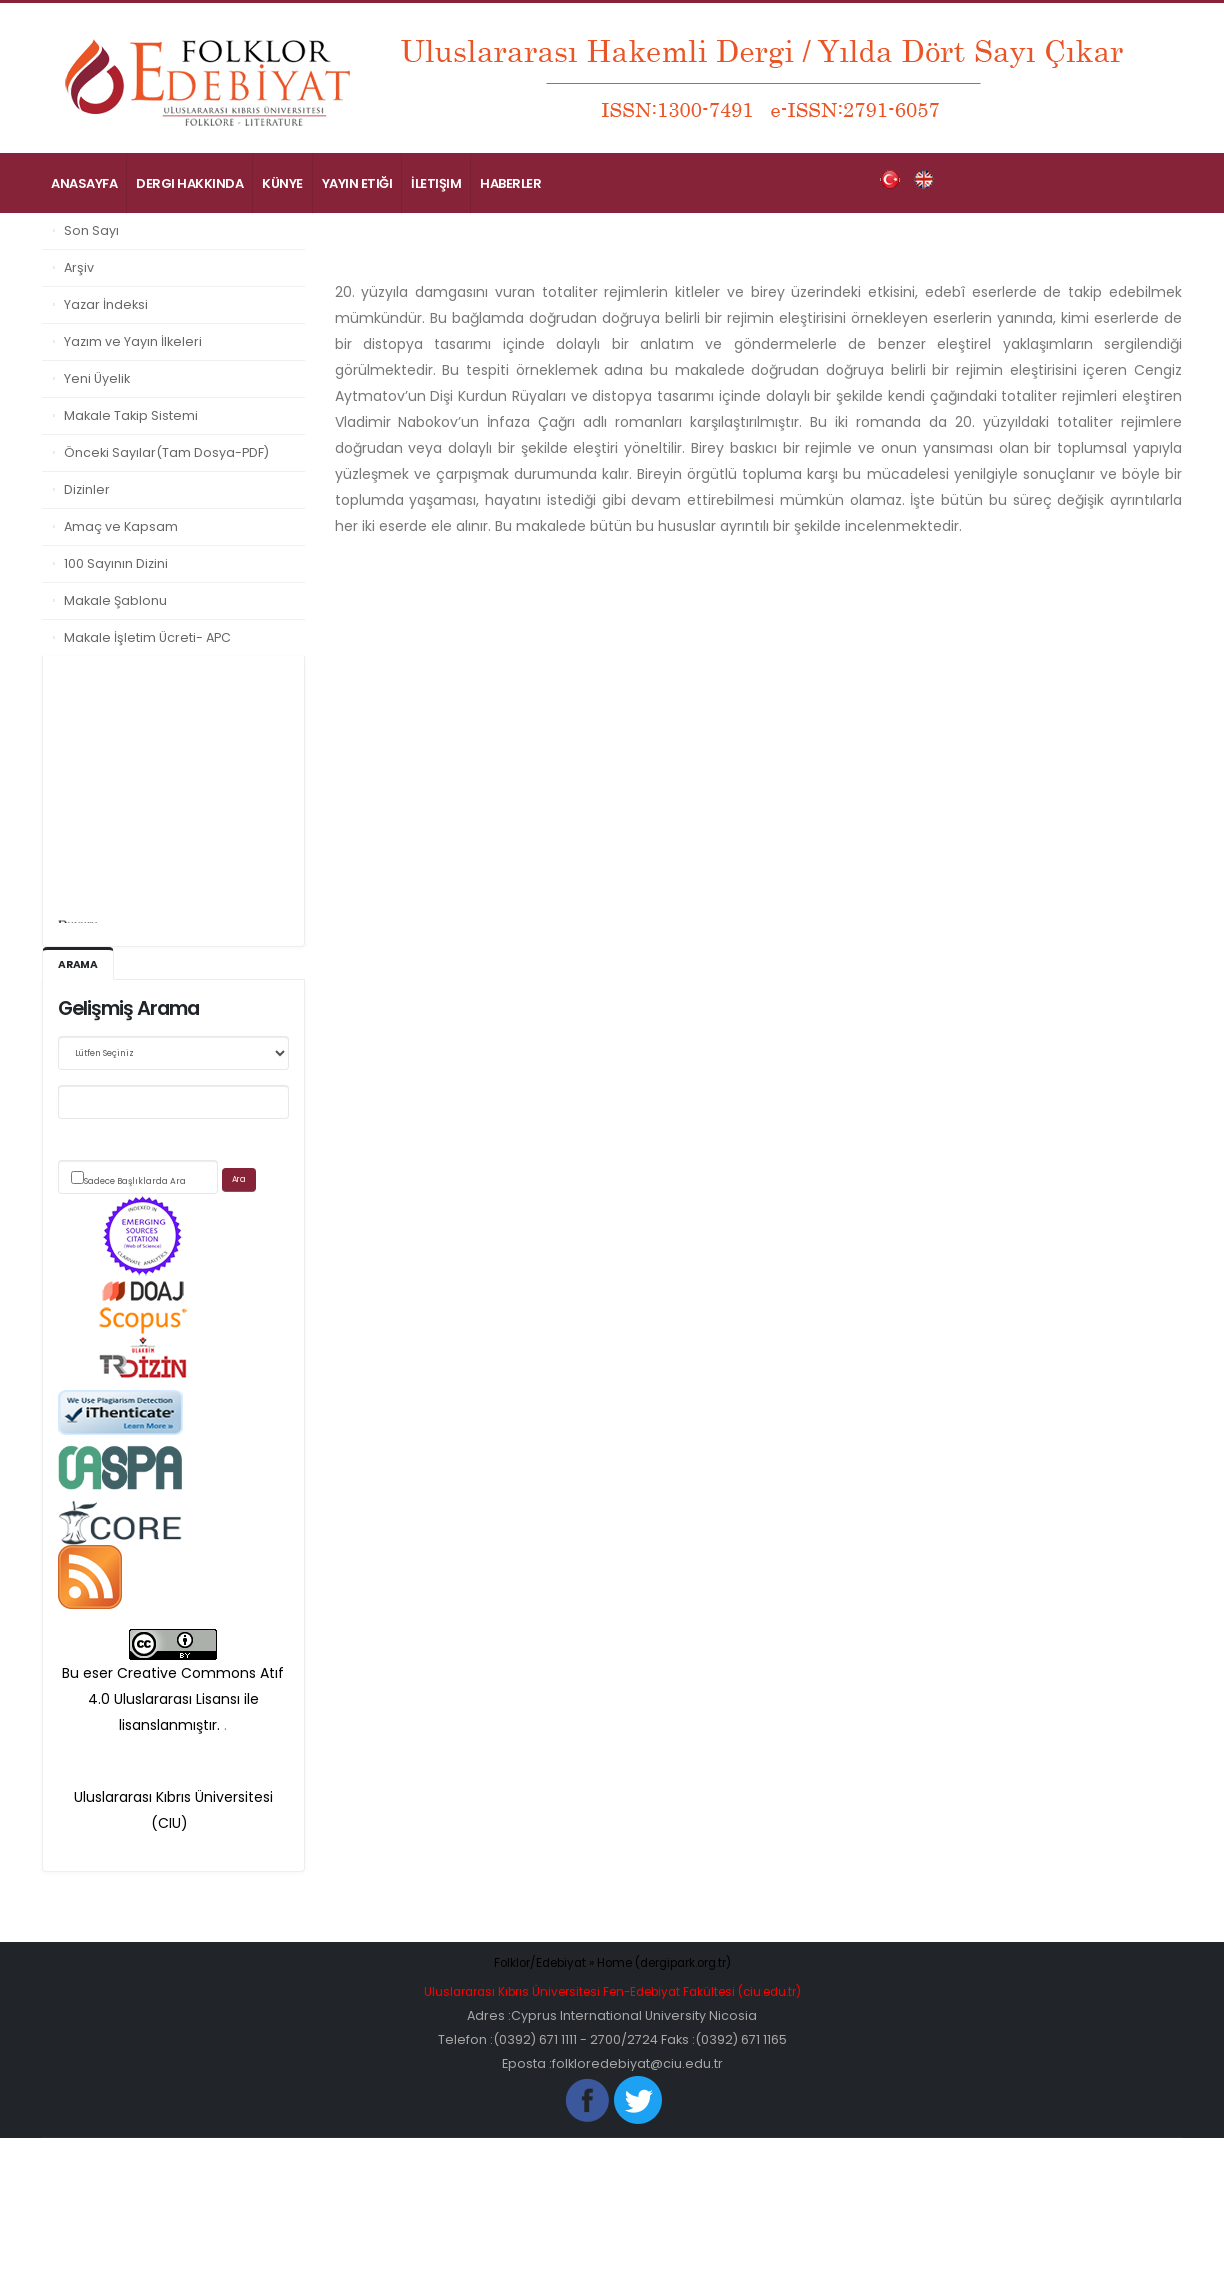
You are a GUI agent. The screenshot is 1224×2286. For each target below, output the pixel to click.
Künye (282, 183)
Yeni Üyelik (97, 378)
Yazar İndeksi (106, 304)
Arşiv (79, 267)
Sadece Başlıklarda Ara (135, 1182)
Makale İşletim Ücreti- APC (147, 637)
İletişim (436, 183)
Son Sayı (91, 230)
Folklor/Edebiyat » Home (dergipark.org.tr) (612, 1963)
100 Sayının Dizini (116, 563)
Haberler (510, 183)
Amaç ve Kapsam (121, 526)
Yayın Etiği (357, 183)
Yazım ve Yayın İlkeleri (133, 341)
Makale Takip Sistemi (131, 415)
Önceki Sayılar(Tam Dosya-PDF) (166, 452)
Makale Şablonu (115, 600)
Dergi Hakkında (189, 183)
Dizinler (87, 489)
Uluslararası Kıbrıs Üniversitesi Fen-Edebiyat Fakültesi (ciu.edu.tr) (612, 1992)
